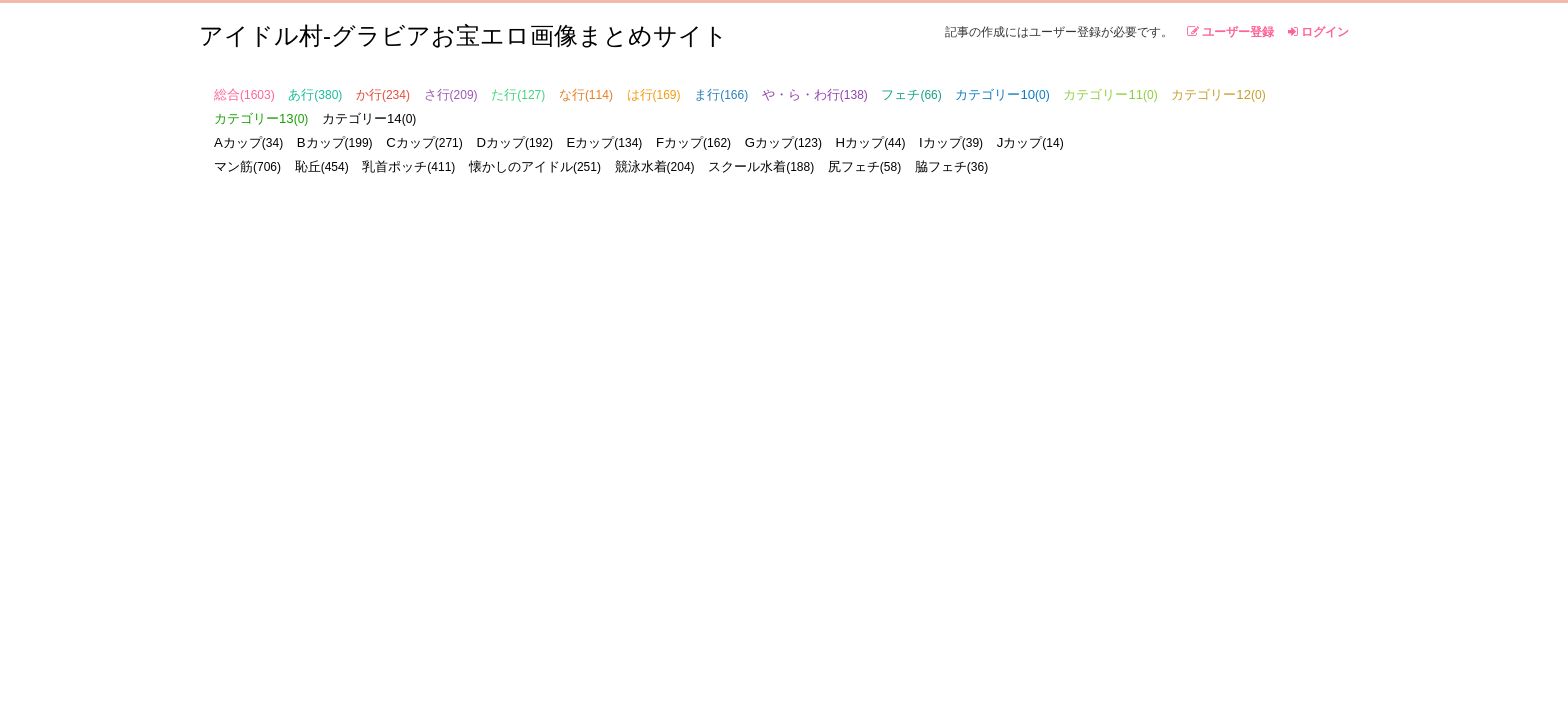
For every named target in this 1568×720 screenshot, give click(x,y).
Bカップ (335, 142)
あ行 (315, 94)
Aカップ (248, 142)
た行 (518, 94)
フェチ (911, 94)
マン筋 (247, 166)
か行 (383, 94)
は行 (654, 94)
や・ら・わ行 (815, 94)
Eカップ (605, 142)
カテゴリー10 (1002, 94)
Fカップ (693, 142)
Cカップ (424, 142)
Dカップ (514, 142)
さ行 (451, 94)
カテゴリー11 (1110, 94)
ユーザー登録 (1230, 32)
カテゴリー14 (369, 118)
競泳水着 (655, 166)
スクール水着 (761, 166)
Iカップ (951, 142)
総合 (244, 94)
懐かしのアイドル (535, 166)
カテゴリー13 (261, 118)
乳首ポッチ (408, 166)
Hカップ (871, 142)
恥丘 (322, 166)
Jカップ (1030, 142)
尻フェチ (864, 166)
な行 (586, 94)
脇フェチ (951, 166)
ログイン (1318, 32)
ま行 (721, 94)
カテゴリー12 (1218, 94)
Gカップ (783, 142)
